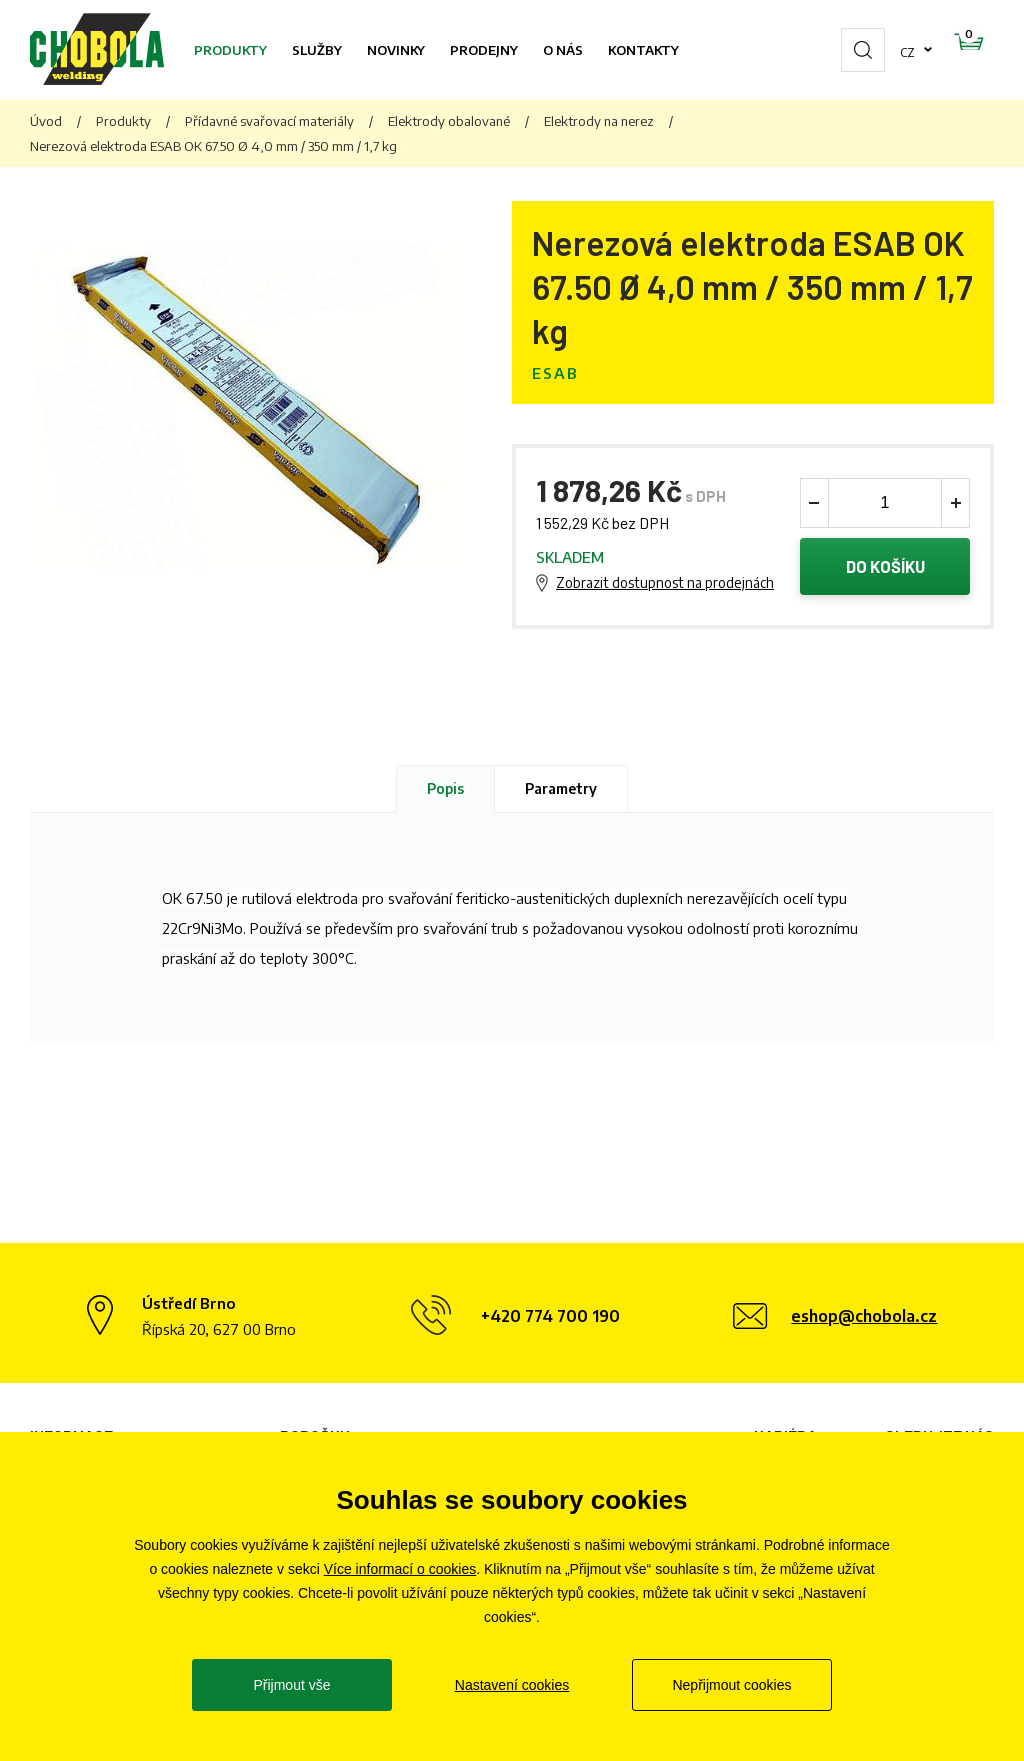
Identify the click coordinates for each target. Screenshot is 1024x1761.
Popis (445, 791)
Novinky (396, 50)
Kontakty (643, 50)
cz (844, 50)
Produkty (230, 50)
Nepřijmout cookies (731, 1685)
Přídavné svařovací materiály (269, 121)
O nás (563, 50)
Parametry (561, 791)
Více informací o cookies (400, 1569)
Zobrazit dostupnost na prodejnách (665, 584)
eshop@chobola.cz (864, 1320)
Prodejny (484, 50)
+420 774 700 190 (550, 1320)
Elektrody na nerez (599, 121)
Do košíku (885, 568)
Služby (317, 50)
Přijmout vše (291, 1685)
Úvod (46, 121)
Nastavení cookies (512, 1685)
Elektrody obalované (449, 121)
